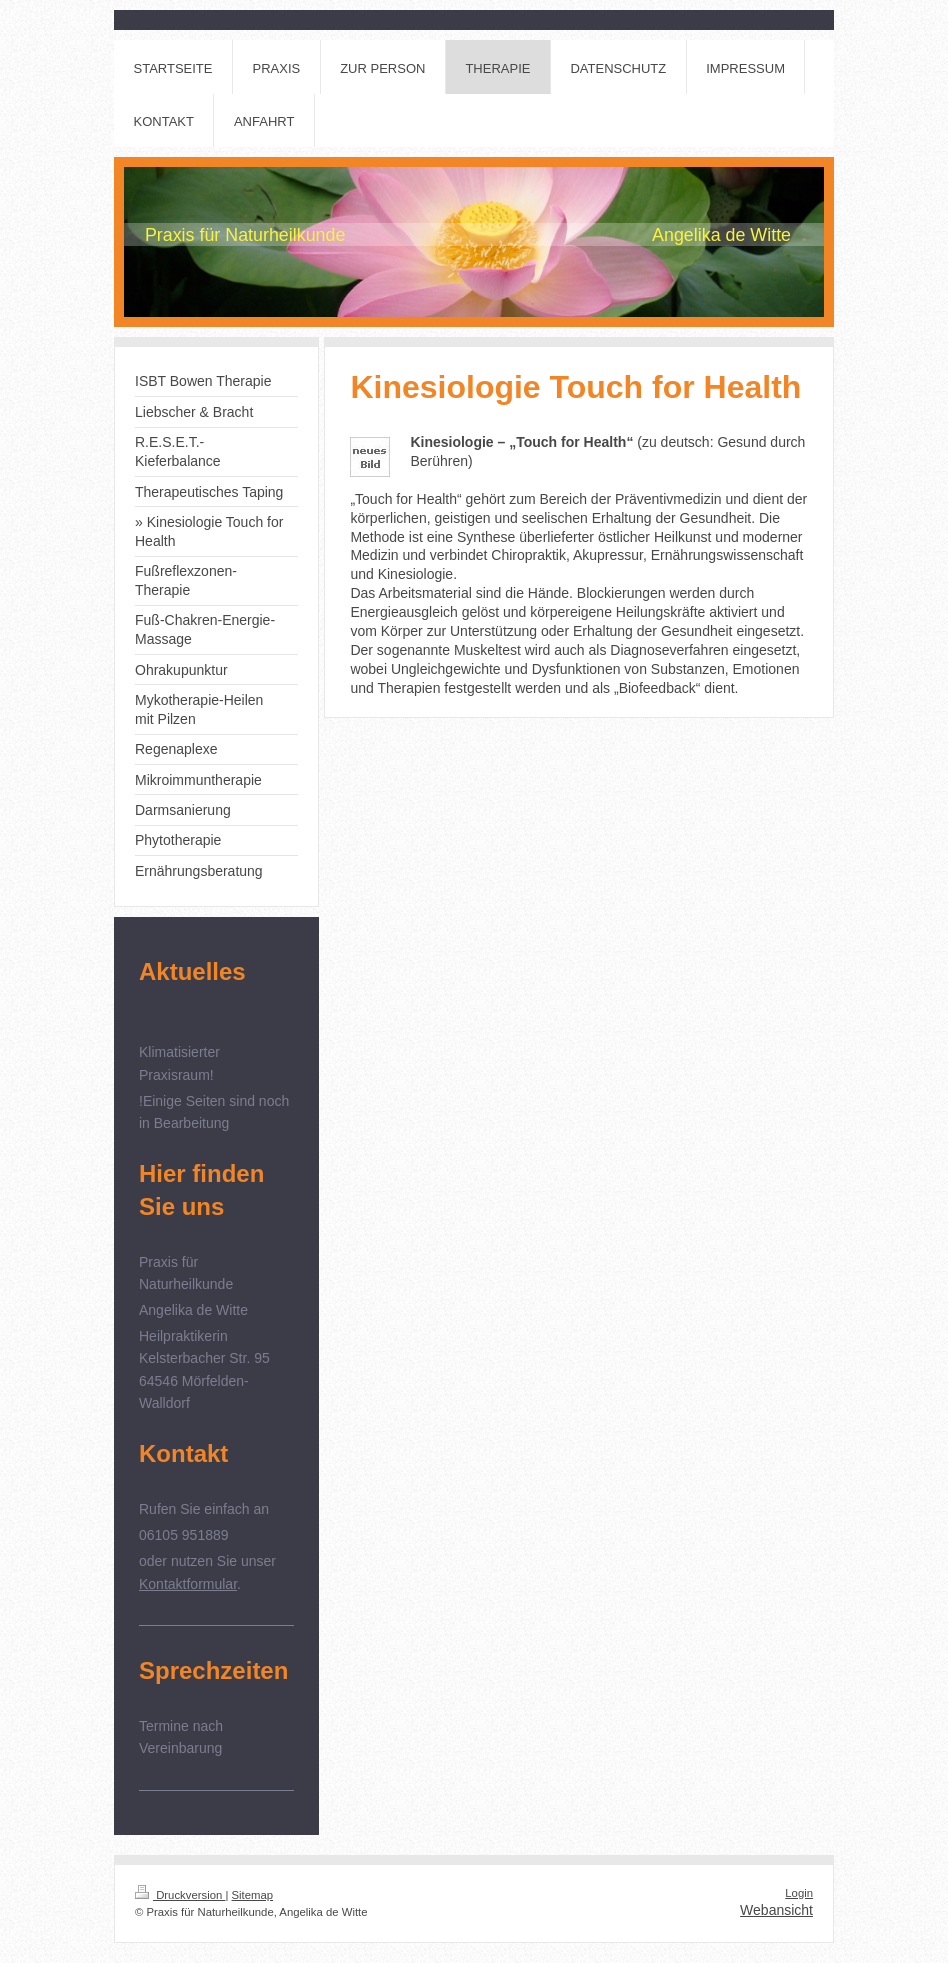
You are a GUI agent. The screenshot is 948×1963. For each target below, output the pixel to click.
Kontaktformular (188, 1584)
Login (799, 1893)
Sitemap (253, 1895)
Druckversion (180, 1895)
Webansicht (776, 1910)
